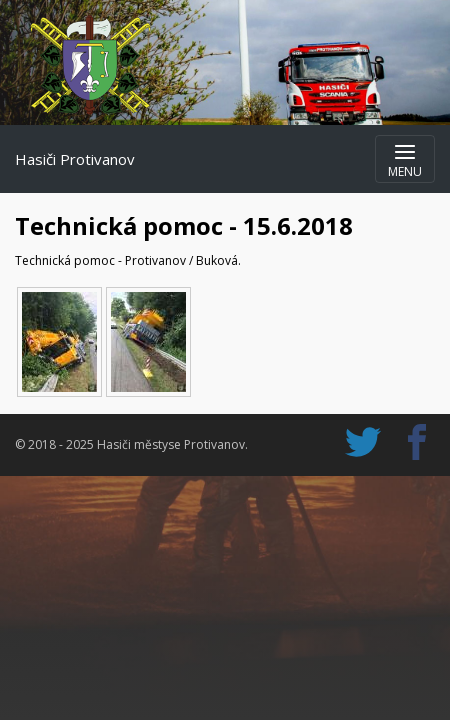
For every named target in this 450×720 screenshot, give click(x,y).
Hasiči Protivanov (75, 159)
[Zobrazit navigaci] (405, 159)
